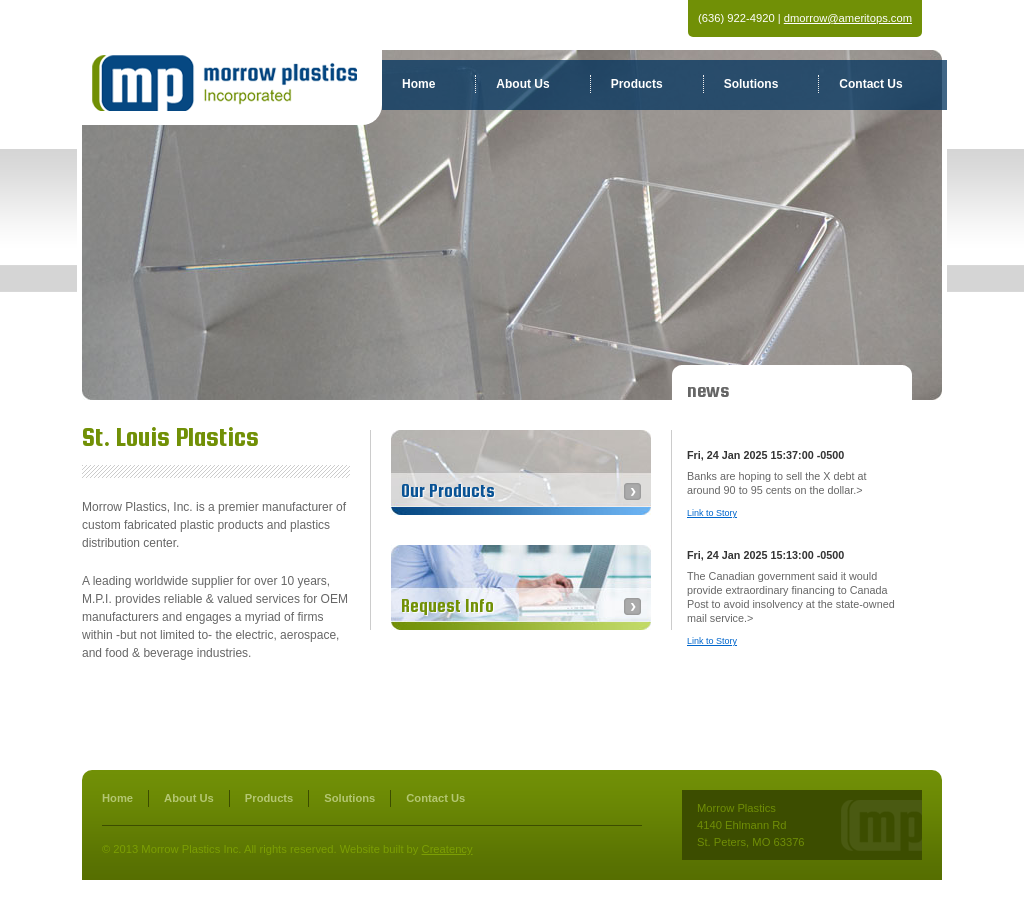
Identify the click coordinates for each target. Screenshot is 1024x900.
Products (637, 84)
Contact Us (870, 84)
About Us (522, 84)
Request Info (447, 605)
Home (418, 84)
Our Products (448, 490)
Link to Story (712, 513)
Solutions (751, 84)
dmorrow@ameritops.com (848, 18)
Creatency (447, 849)
